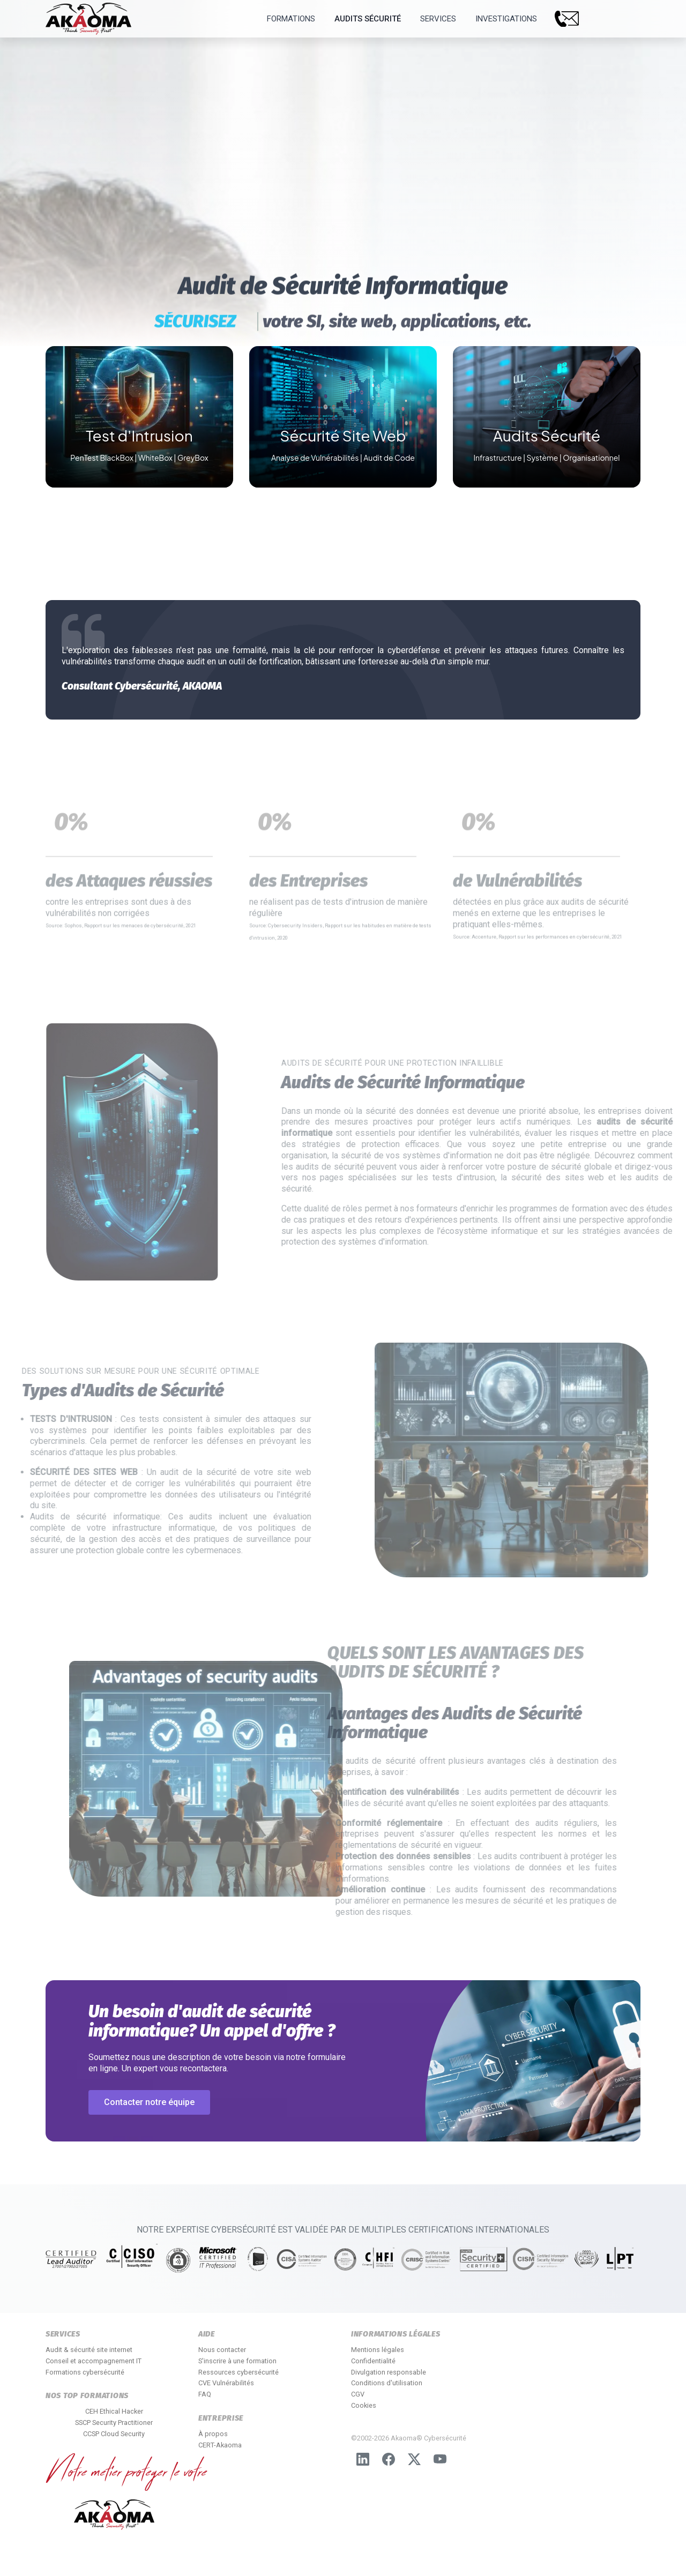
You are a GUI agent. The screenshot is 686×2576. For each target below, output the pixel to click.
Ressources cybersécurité (238, 2372)
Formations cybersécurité (85, 2372)
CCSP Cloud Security (114, 2434)
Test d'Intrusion (139, 435)
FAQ (204, 2394)
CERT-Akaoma (220, 2445)
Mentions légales (377, 2350)
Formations (291, 19)
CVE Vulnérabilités (226, 2383)
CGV (357, 2394)
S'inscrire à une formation (237, 2361)
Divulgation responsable (388, 2372)
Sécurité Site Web (343, 435)
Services (438, 19)
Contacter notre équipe (149, 2102)
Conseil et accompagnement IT (93, 2361)
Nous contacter (222, 2350)
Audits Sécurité (367, 19)
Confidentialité (373, 2361)
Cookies (363, 2405)
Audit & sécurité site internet (89, 2350)
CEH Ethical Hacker (114, 2411)
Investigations (506, 19)
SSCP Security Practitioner (114, 2422)
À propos (213, 2434)
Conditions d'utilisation (386, 2383)
